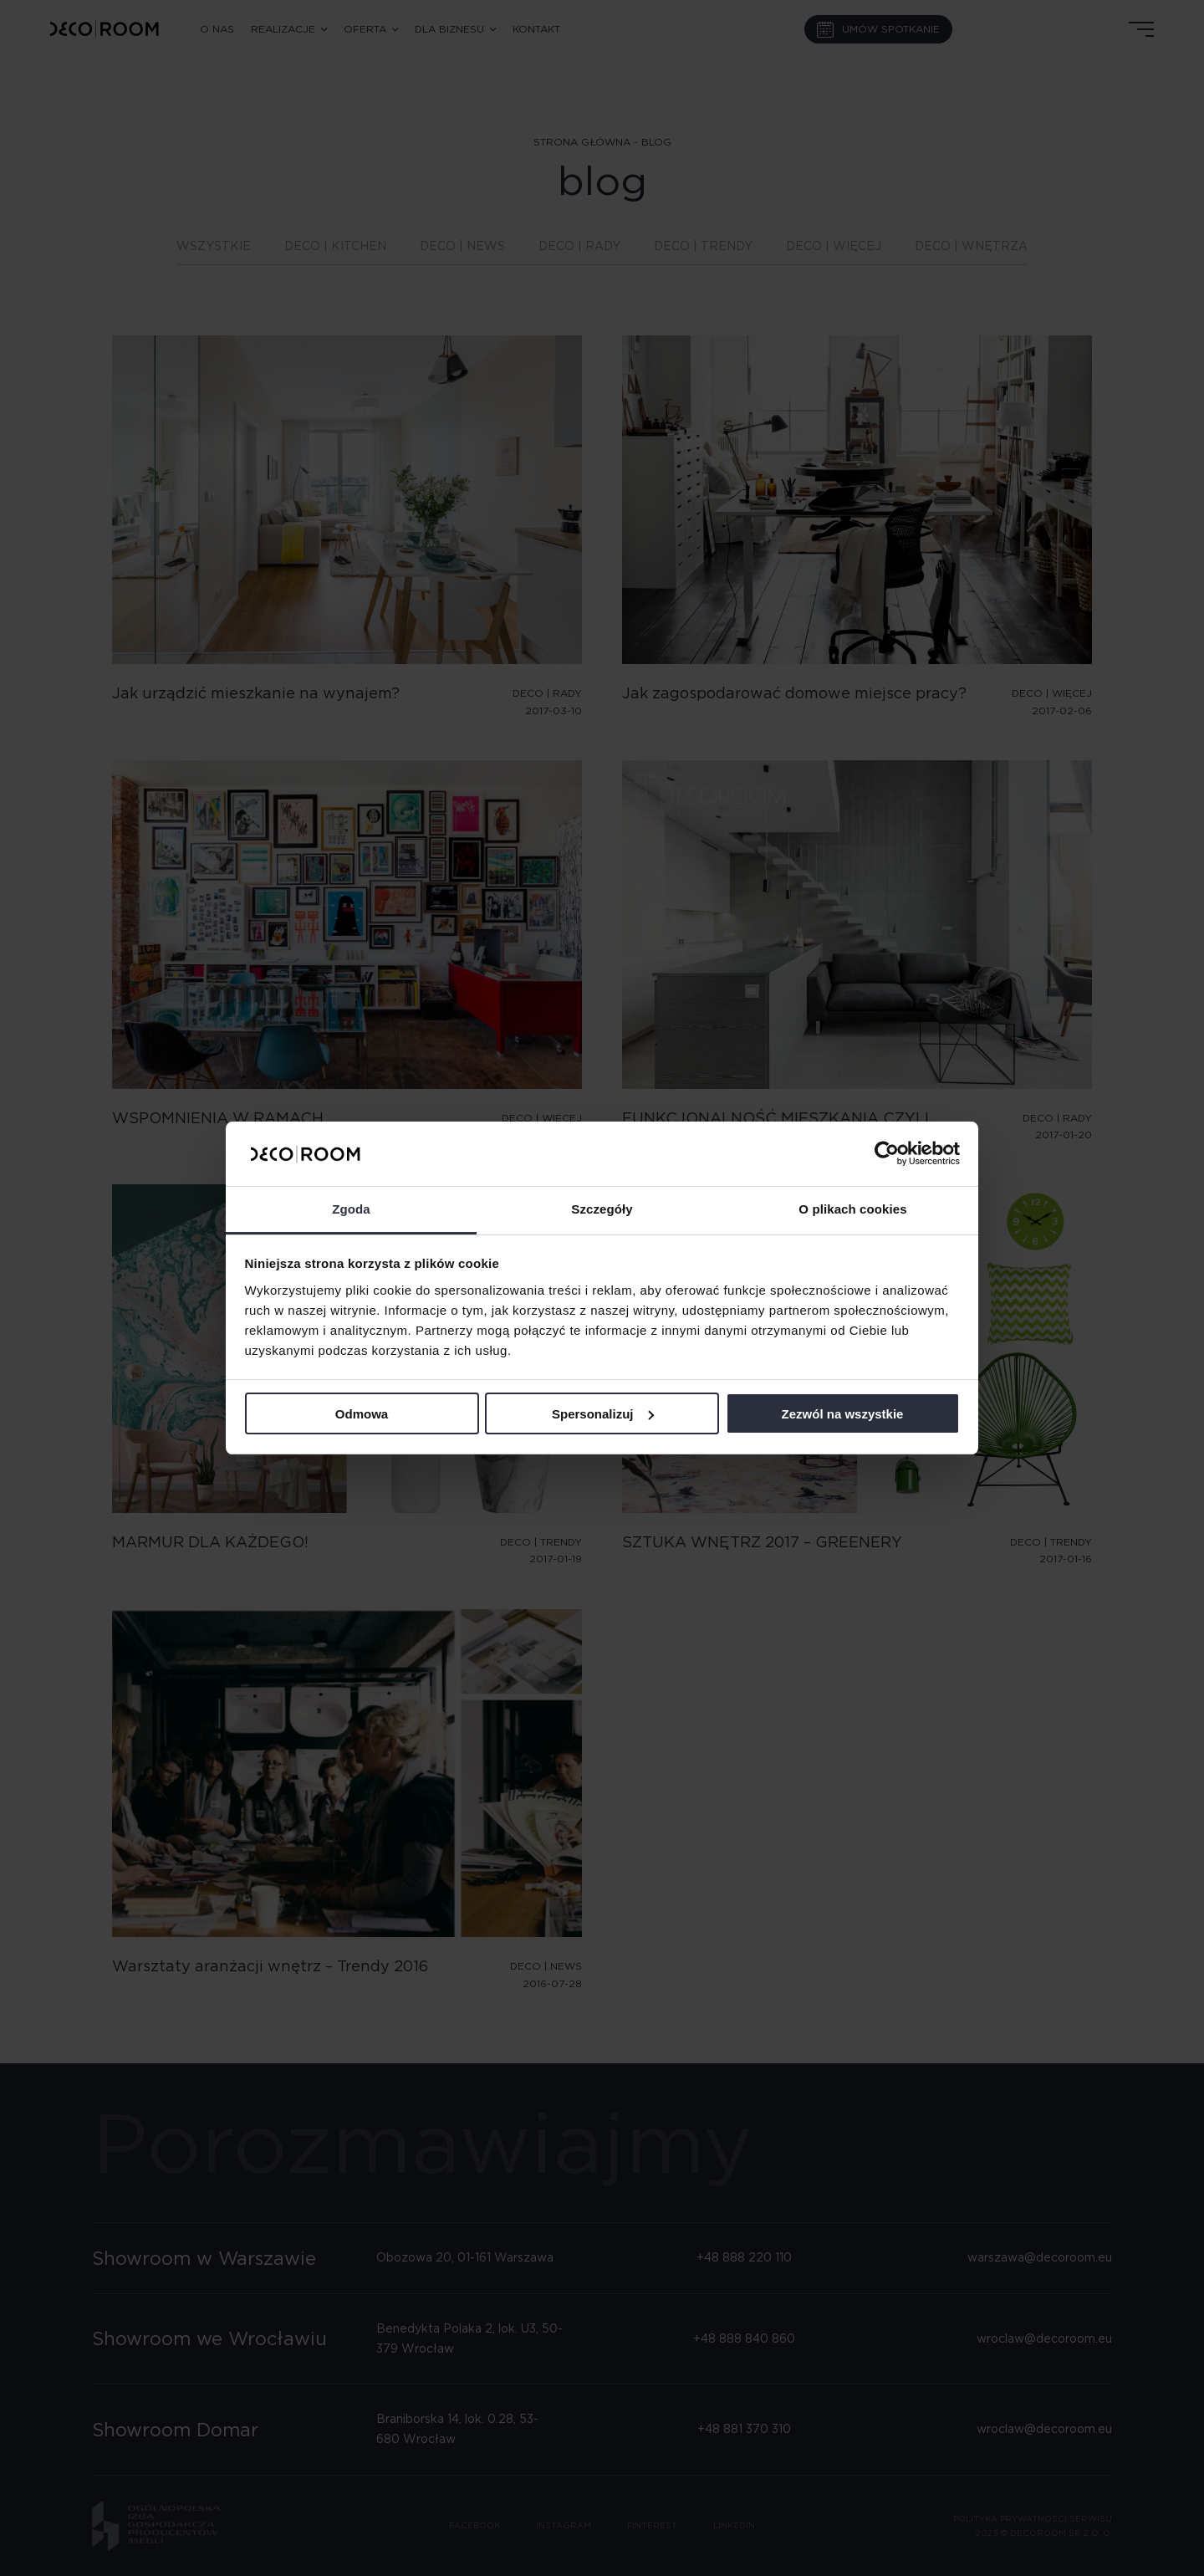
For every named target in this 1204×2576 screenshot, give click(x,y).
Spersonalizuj (603, 1414)
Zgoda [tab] (351, 1209)
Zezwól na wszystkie (843, 1414)
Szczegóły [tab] (601, 1209)
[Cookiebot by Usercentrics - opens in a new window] (887, 1153)
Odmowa (361, 1414)
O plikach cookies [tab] (852, 1209)
